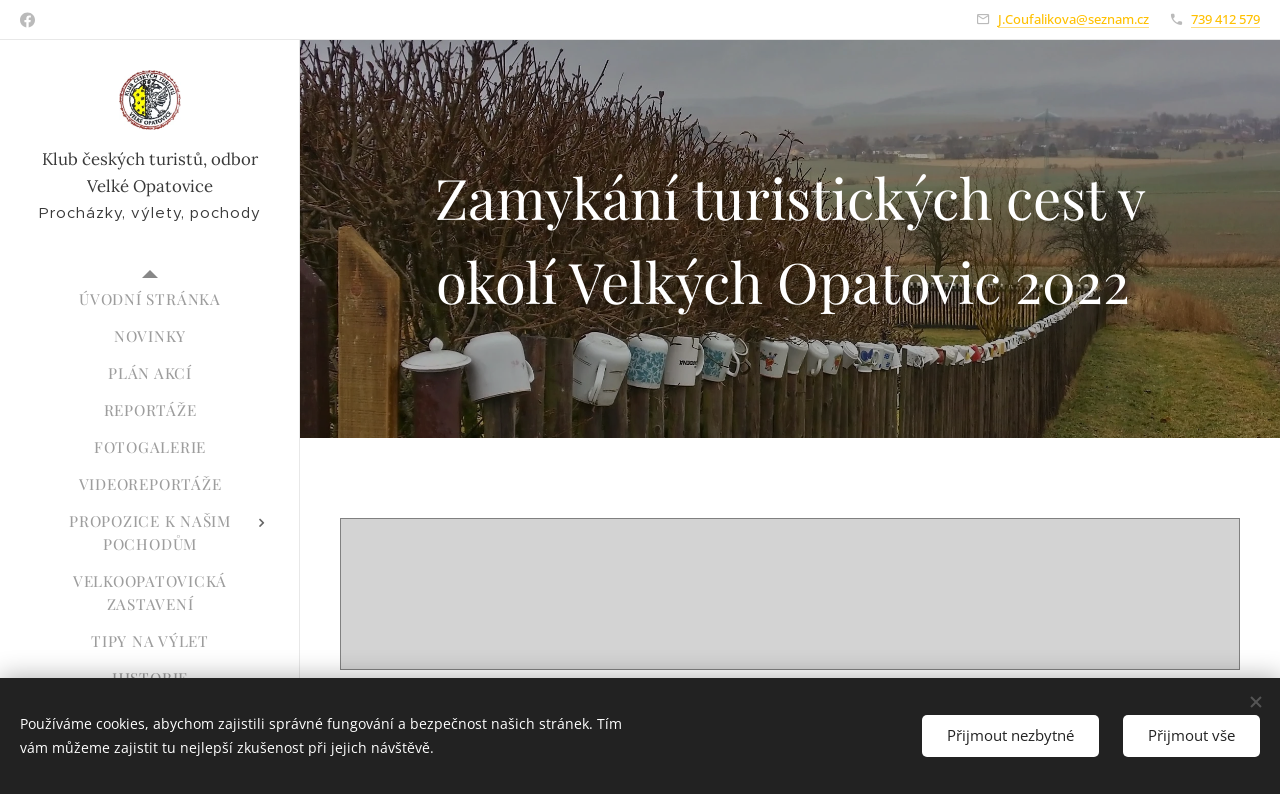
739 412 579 (1225, 19)
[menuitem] (150, 299)
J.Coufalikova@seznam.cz (1073, 19)
